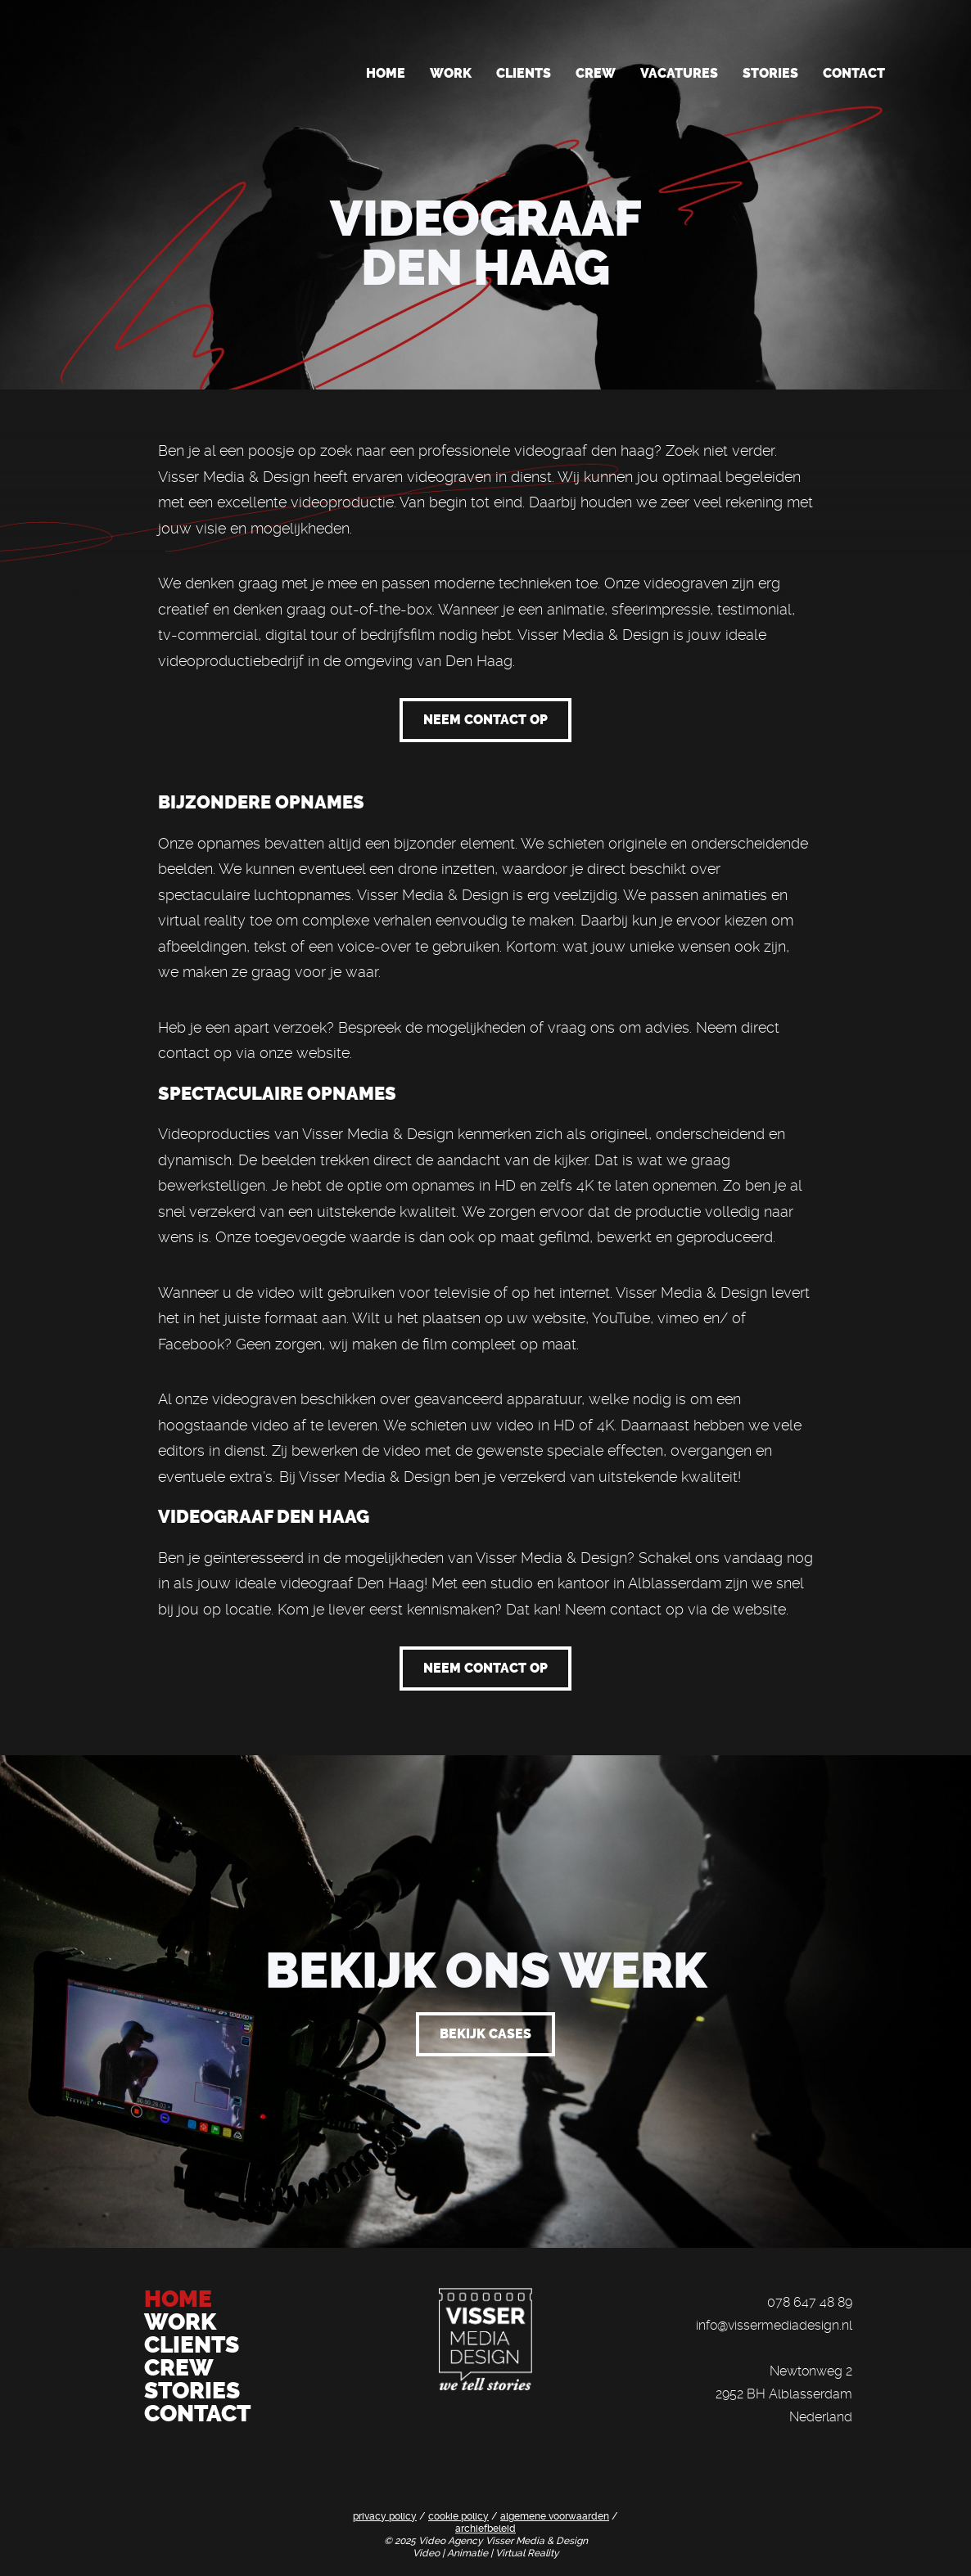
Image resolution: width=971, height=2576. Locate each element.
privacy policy (385, 2516)
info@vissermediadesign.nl (774, 2325)
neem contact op (485, 719)
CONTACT (197, 2413)
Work (451, 73)
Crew (596, 73)
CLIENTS (191, 2344)
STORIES (192, 2390)
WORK (182, 2321)
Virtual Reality (527, 2553)
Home (385, 73)
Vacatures (679, 73)
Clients (523, 73)
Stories (770, 73)
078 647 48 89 (809, 2302)
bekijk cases (485, 2034)
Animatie (468, 2553)
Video (427, 2553)
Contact (854, 73)
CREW (179, 2367)
